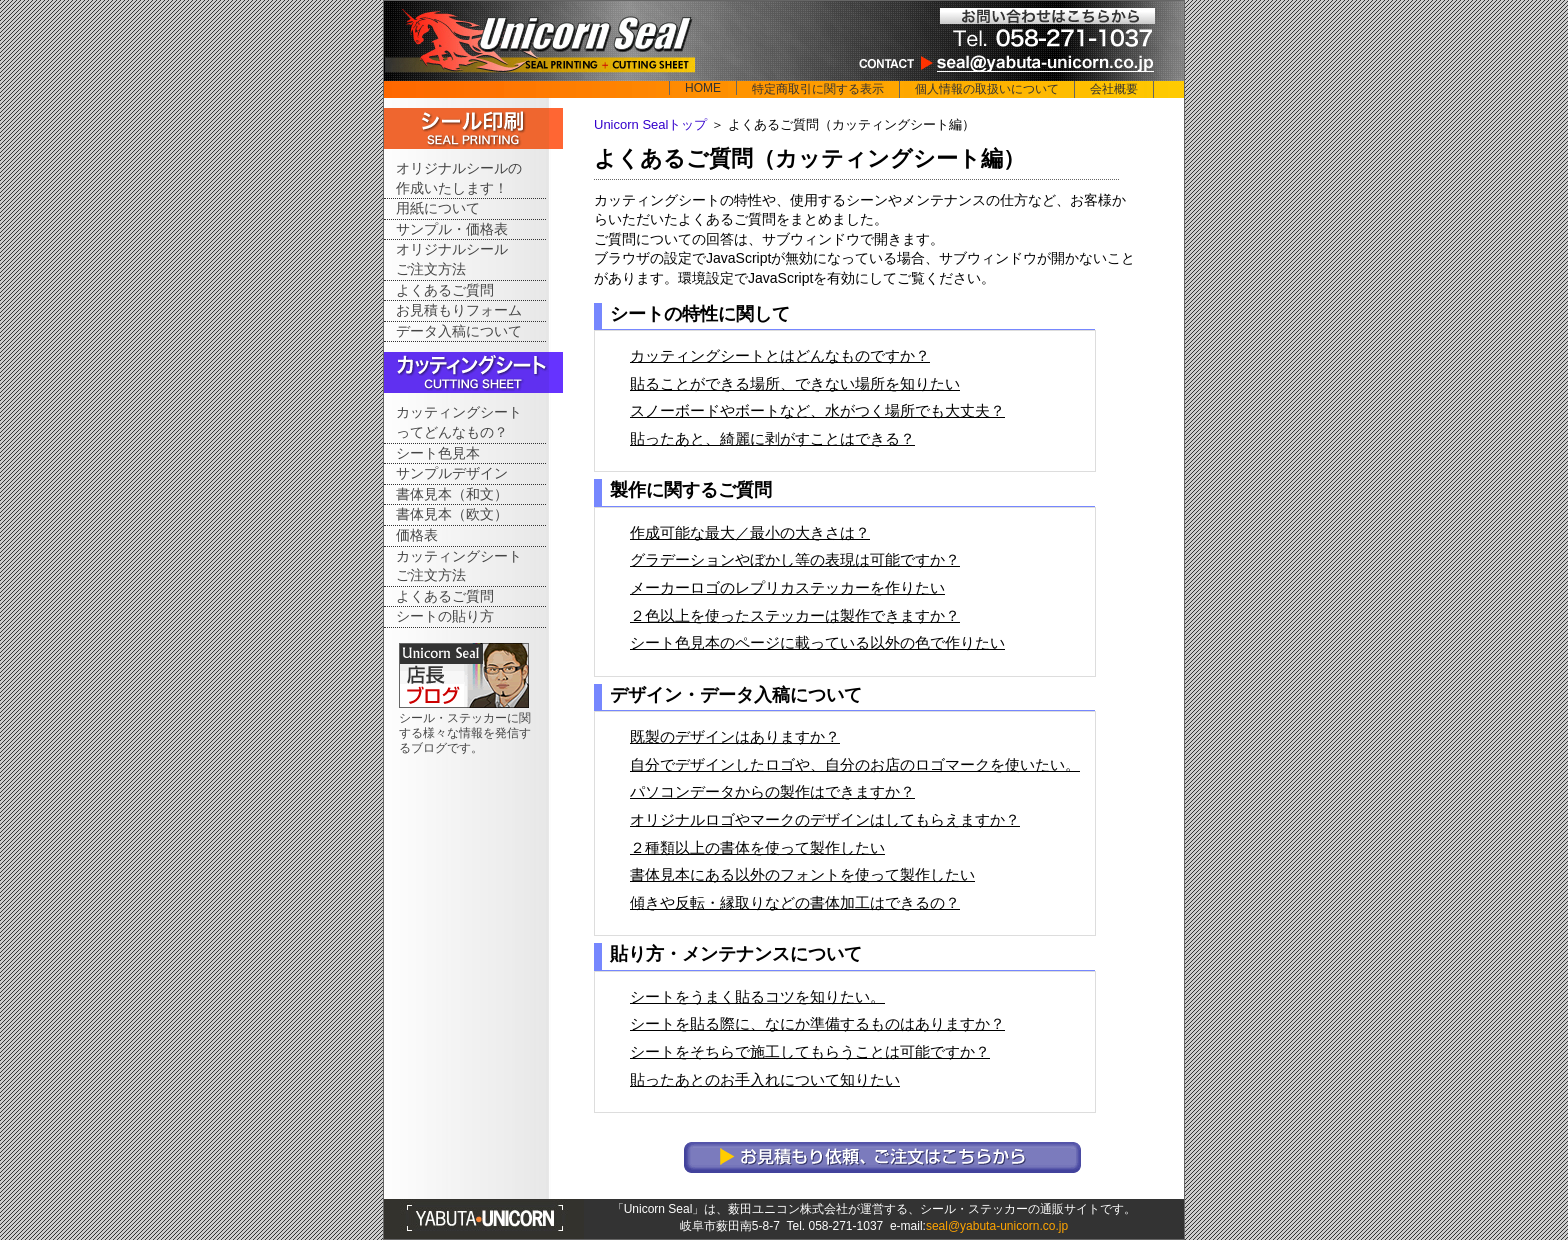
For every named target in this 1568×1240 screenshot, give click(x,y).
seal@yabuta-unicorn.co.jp (997, 1226)
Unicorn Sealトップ (650, 124)
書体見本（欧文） (452, 514)
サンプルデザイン (452, 473)
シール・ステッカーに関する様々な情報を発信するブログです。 (465, 733)
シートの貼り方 (445, 616)
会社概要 (1114, 89)
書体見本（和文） (452, 494)
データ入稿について (459, 331)
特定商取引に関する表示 (818, 89)
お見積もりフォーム (459, 310)
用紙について (438, 208)
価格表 (417, 535)
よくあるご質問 (445, 290)
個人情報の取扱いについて (987, 89)
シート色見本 (438, 453)
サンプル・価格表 (452, 229)
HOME (703, 88)
